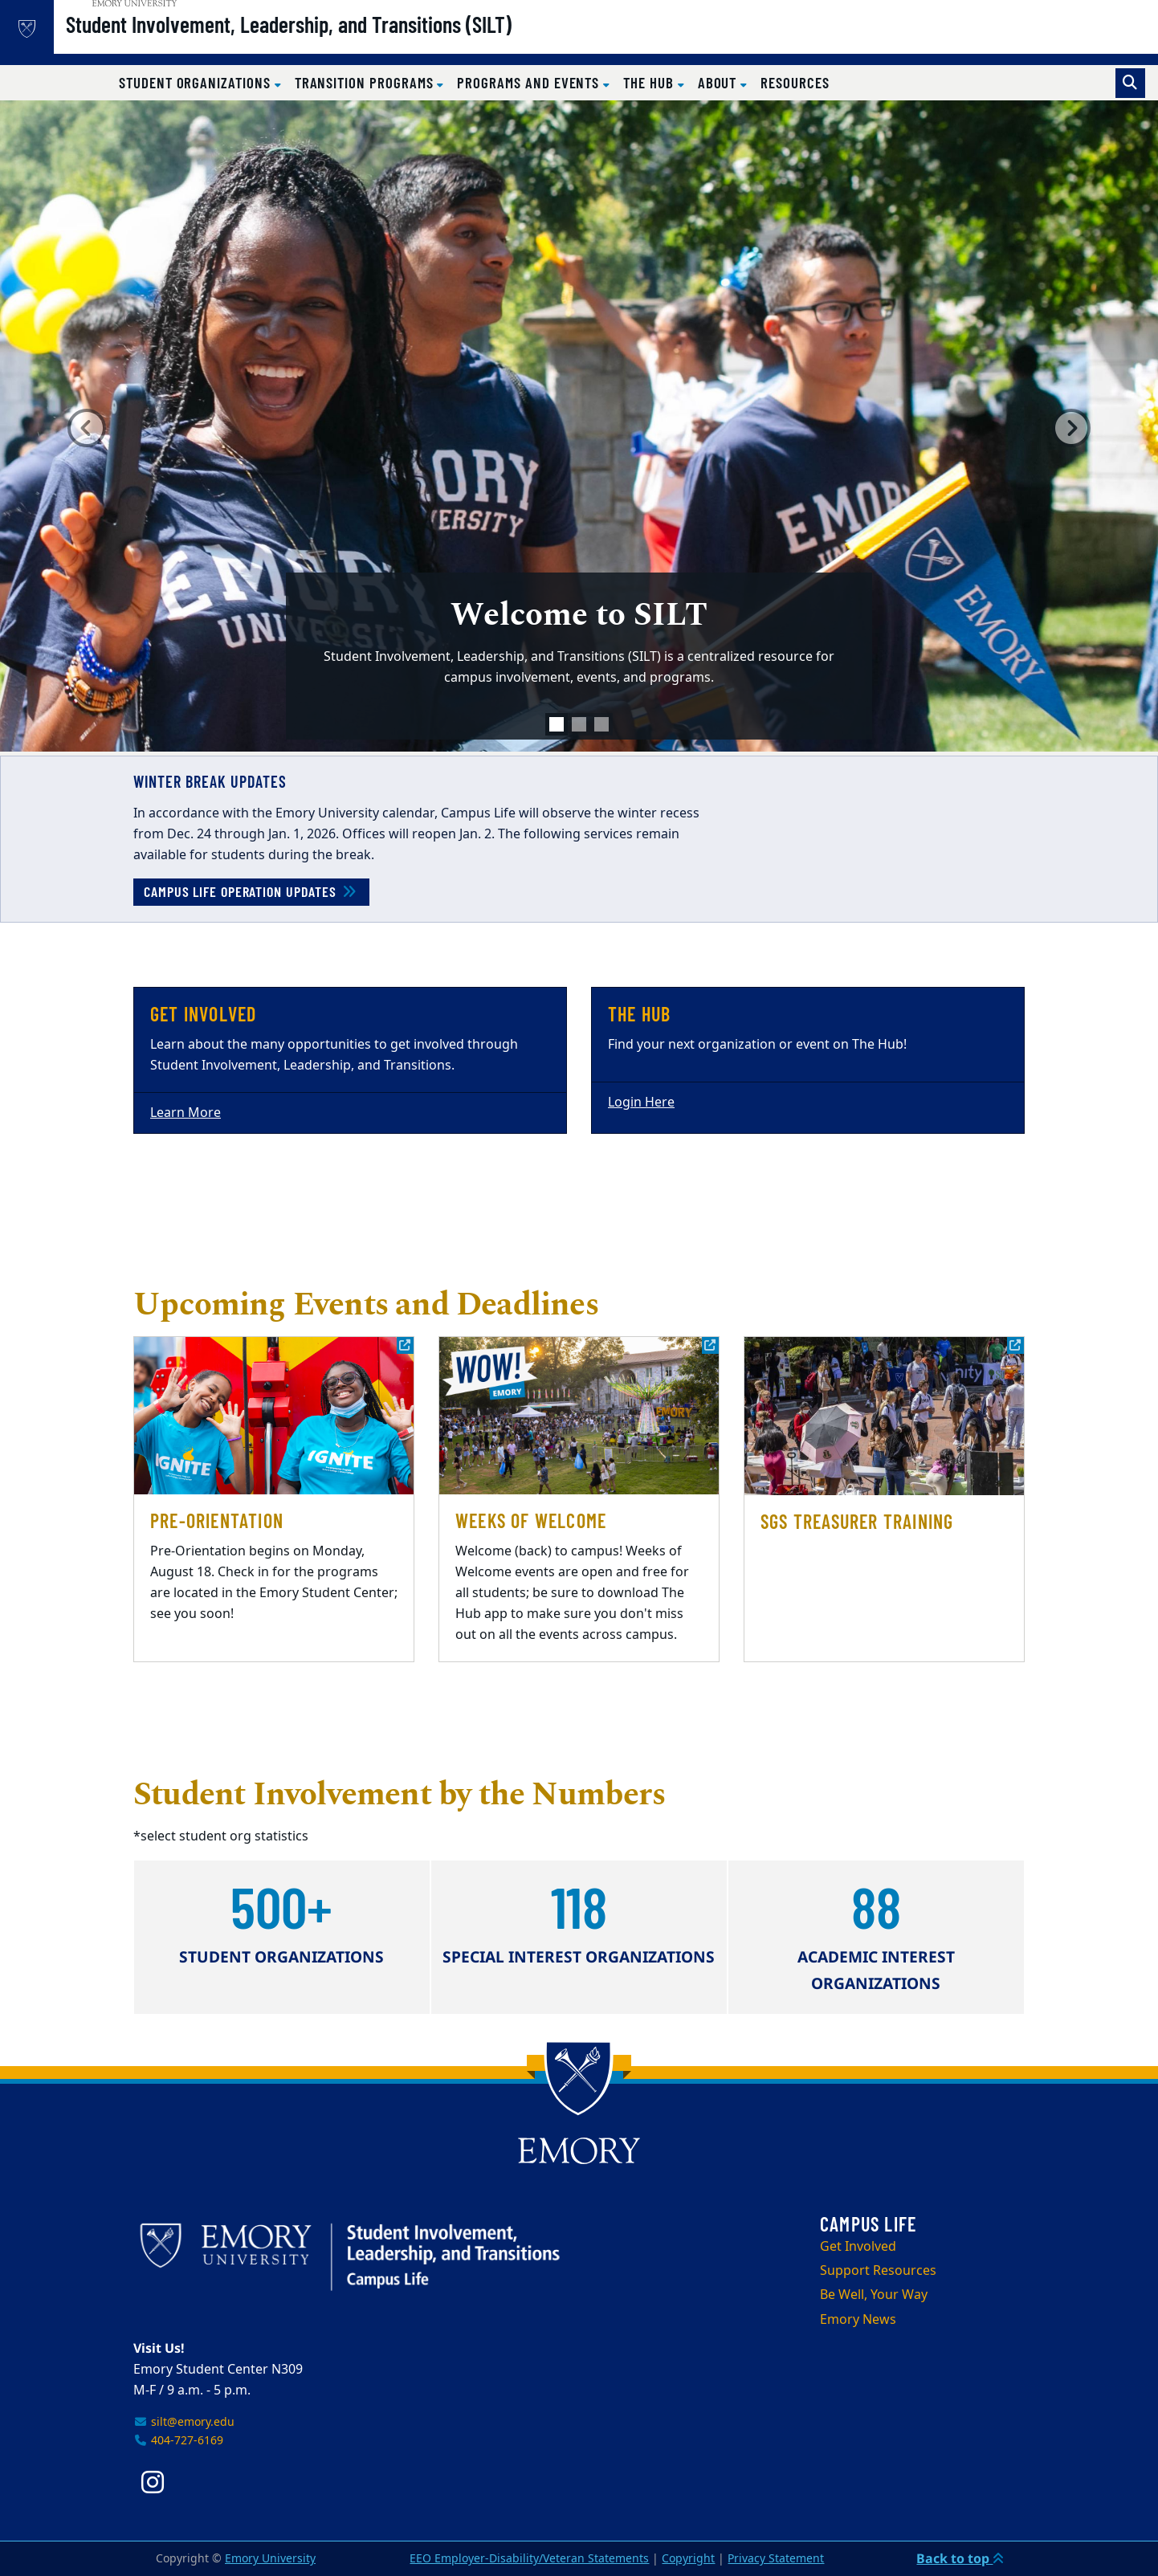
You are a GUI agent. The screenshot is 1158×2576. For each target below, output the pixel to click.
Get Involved (858, 2246)
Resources (794, 82)
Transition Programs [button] (366, 82)
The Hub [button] (650, 82)
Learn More (185, 1113)
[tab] (556, 724)
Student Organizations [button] (197, 82)
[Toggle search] (1130, 83)
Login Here (641, 1102)
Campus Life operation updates (251, 891)
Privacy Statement (776, 2558)
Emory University (270, 2558)
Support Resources (878, 2270)
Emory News (858, 2319)
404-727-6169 (178, 2440)
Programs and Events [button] (530, 82)
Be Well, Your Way (874, 2295)
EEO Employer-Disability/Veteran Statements (529, 2558)
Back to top (960, 2558)
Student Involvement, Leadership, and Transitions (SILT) (335, 41)
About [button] (719, 82)
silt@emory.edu (183, 2422)
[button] (86, 428)
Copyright (688, 2558)
